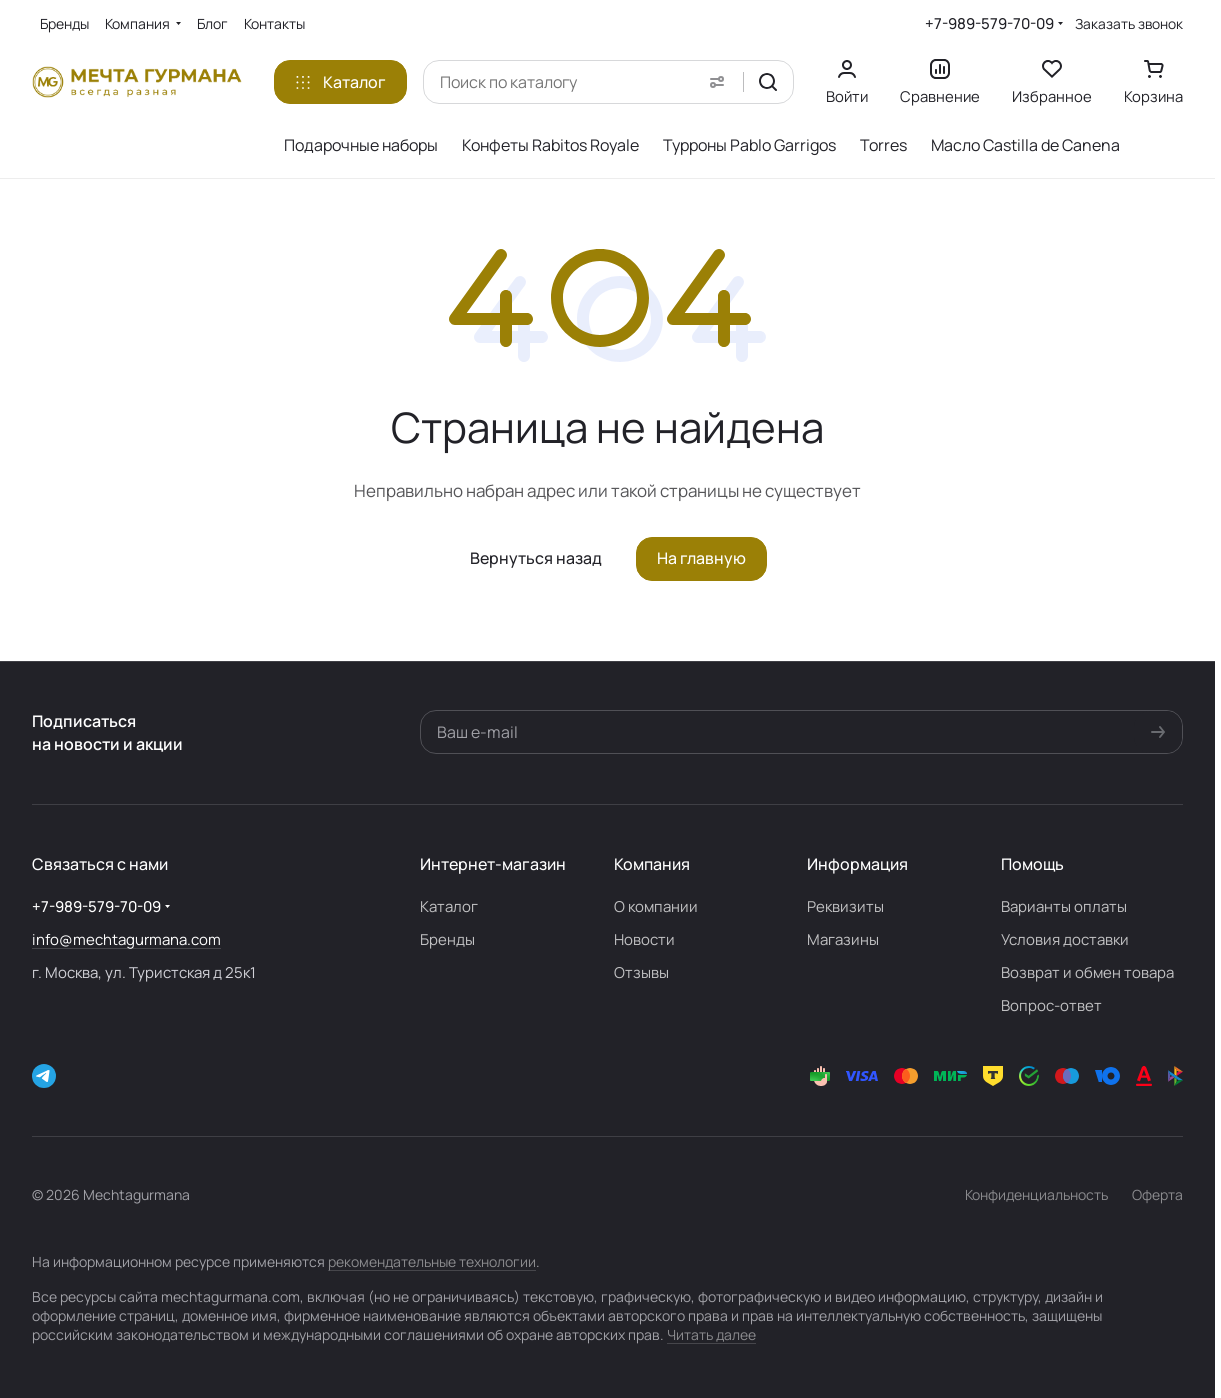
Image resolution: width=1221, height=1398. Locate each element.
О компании (656, 906)
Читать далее (711, 1334)
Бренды (447, 939)
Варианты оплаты (1064, 906)
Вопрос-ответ (1051, 1005)
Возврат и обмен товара (1087, 972)
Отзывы (641, 972)
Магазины (843, 939)
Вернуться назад (536, 558)
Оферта (1157, 1194)
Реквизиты (845, 906)
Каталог (449, 906)
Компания (652, 864)
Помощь (1032, 864)
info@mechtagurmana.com (126, 939)
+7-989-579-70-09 (989, 23)
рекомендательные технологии (432, 1261)
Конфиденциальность (1036, 1194)
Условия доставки (1065, 939)
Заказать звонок (1129, 24)
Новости (644, 939)
